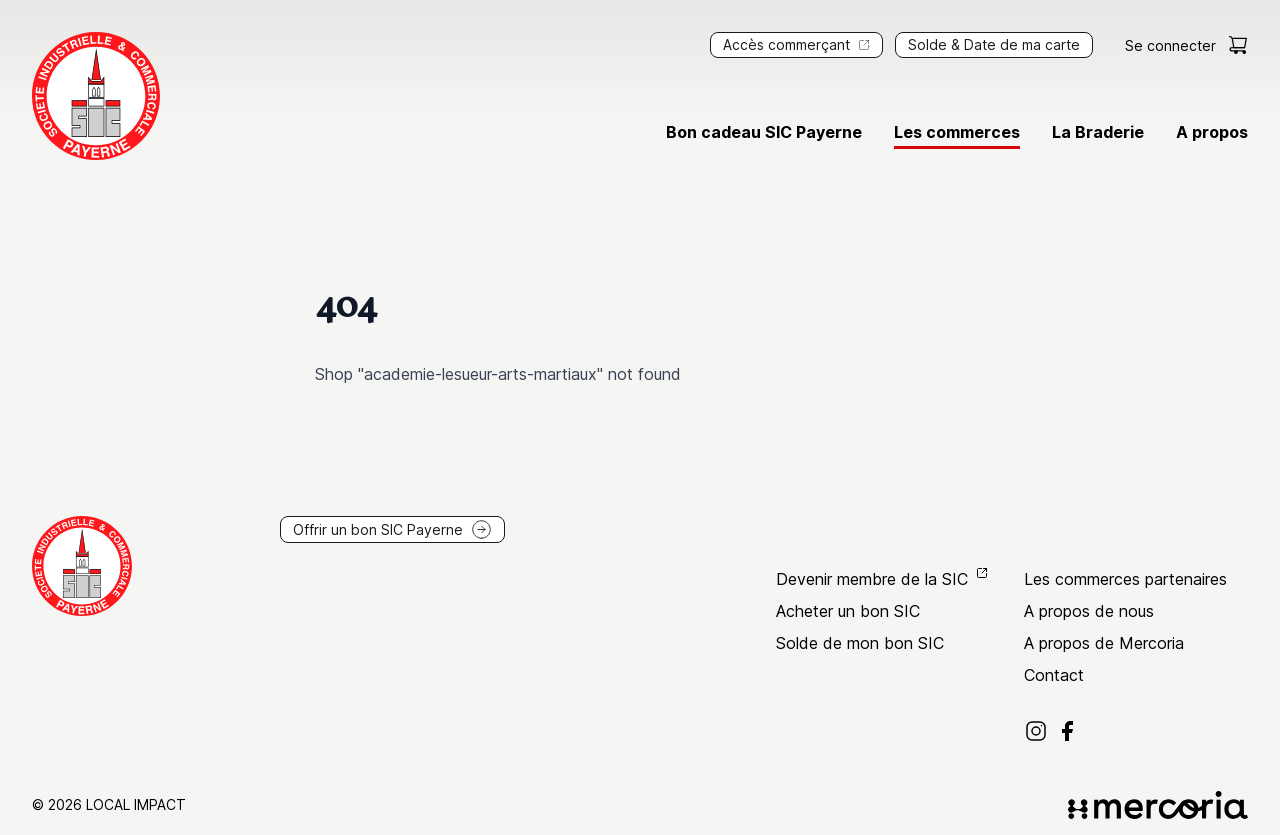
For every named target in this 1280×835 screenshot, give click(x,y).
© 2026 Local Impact (109, 804)
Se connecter (1170, 45)
